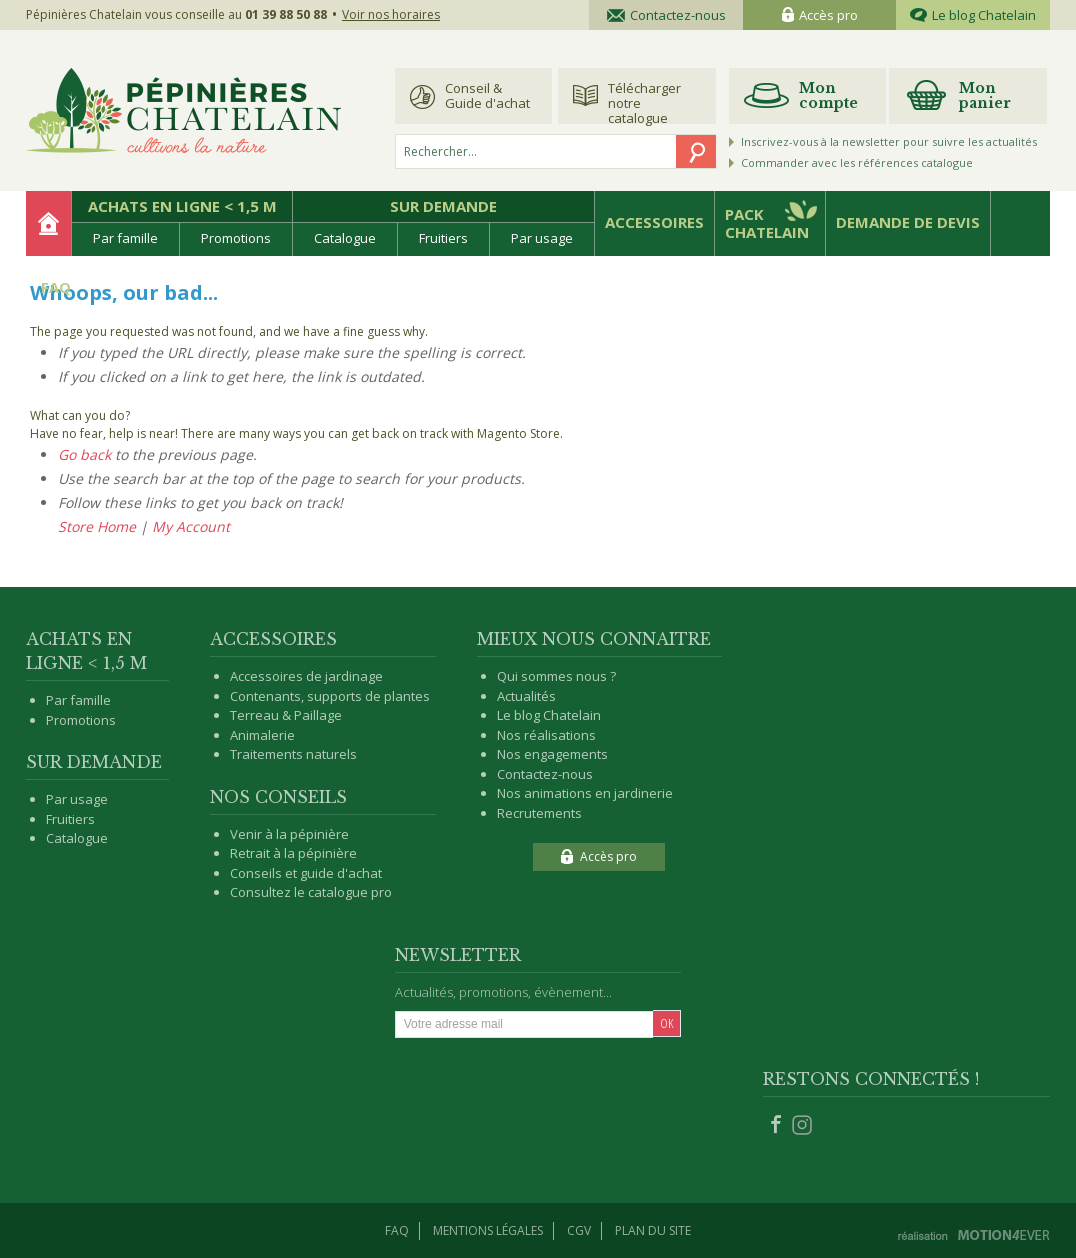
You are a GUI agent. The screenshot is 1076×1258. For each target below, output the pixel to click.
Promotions (236, 238)
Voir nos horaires (391, 14)
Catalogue (345, 238)
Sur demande (443, 206)
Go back (84, 454)
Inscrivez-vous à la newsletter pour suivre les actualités (889, 141)
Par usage (542, 238)
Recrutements (539, 813)
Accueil (48, 223)
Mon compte (828, 95)
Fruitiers (443, 238)
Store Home (97, 526)
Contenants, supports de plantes (330, 696)
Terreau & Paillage (286, 715)
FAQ (56, 287)
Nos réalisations (546, 735)
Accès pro (820, 15)
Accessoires (654, 222)
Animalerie (262, 735)
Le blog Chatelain (973, 15)
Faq (397, 1230)
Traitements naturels (293, 754)
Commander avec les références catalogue (857, 162)
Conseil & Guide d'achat (487, 95)
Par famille (125, 238)
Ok (666, 1023)
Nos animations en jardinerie (585, 793)
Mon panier (985, 95)
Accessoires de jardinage (306, 676)
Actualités (526, 696)
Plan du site (653, 1230)
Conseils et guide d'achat (306, 873)
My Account (191, 526)
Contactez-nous (666, 15)
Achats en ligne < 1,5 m (182, 206)
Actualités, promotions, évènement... (503, 992)
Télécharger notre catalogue (644, 101)
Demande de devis (908, 222)
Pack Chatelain (767, 223)
